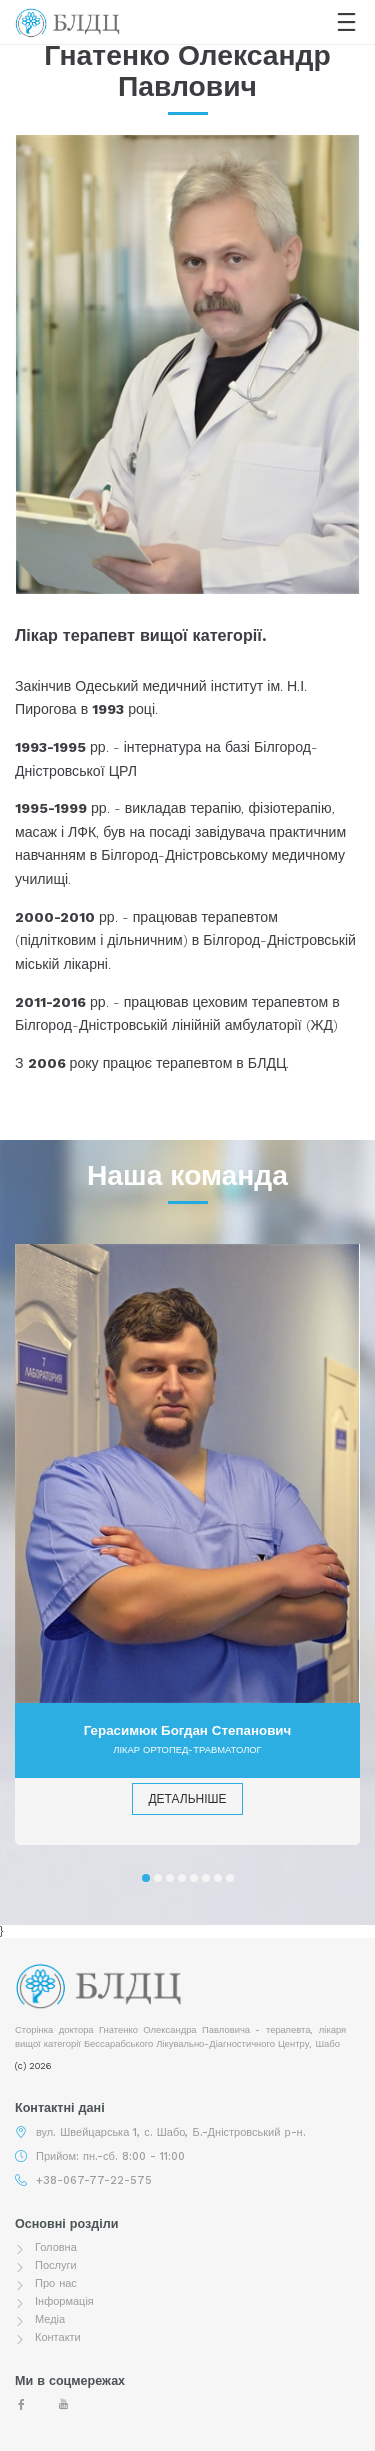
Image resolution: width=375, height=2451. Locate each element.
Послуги (56, 2265)
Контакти (58, 2337)
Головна (56, 2247)
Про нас (56, 2283)
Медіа (50, 2319)
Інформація (64, 2301)
